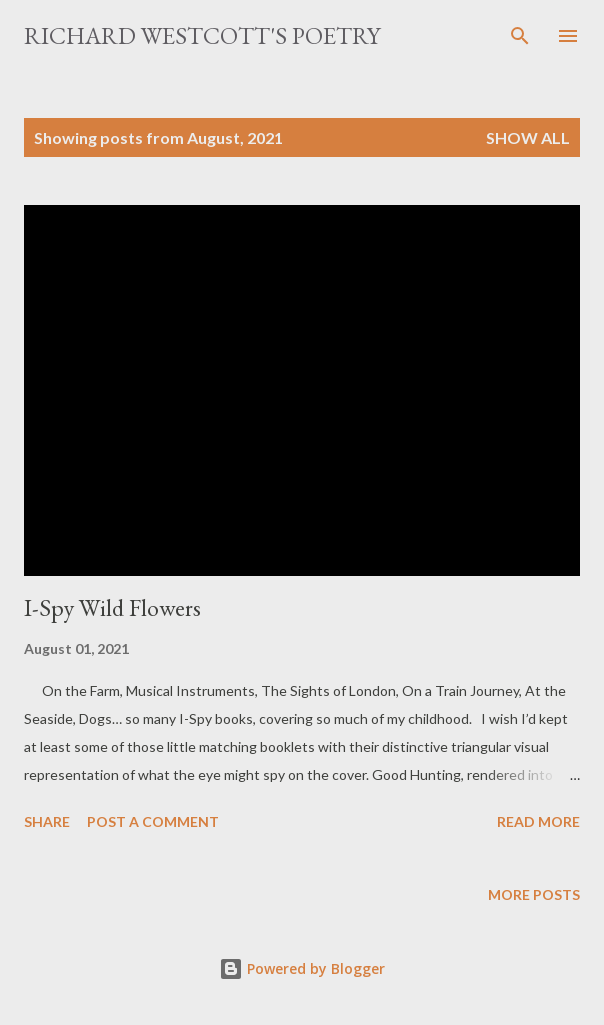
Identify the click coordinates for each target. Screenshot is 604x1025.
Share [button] (47, 821)
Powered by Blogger (302, 968)
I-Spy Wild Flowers (112, 607)
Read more (538, 821)
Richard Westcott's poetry (202, 35)
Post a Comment (153, 821)
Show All (528, 137)
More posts (534, 894)
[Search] (520, 36)
